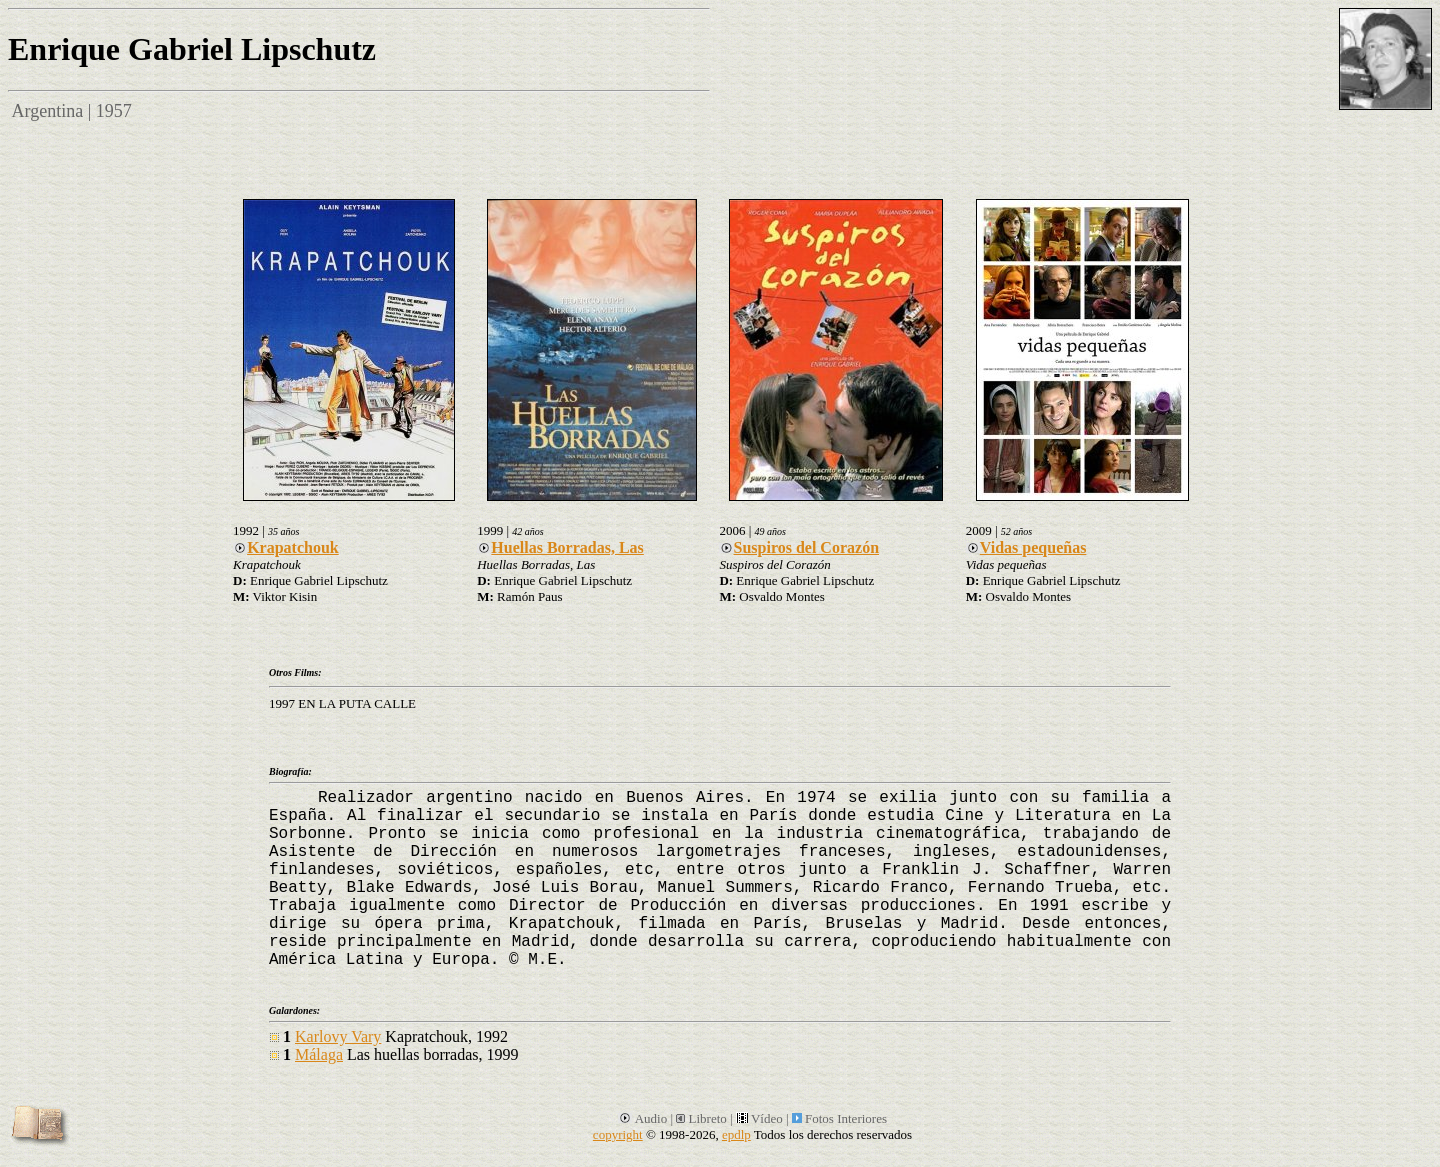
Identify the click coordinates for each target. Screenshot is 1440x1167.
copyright (618, 1134)
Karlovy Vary (338, 1036)
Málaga (319, 1054)
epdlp (736, 1134)
